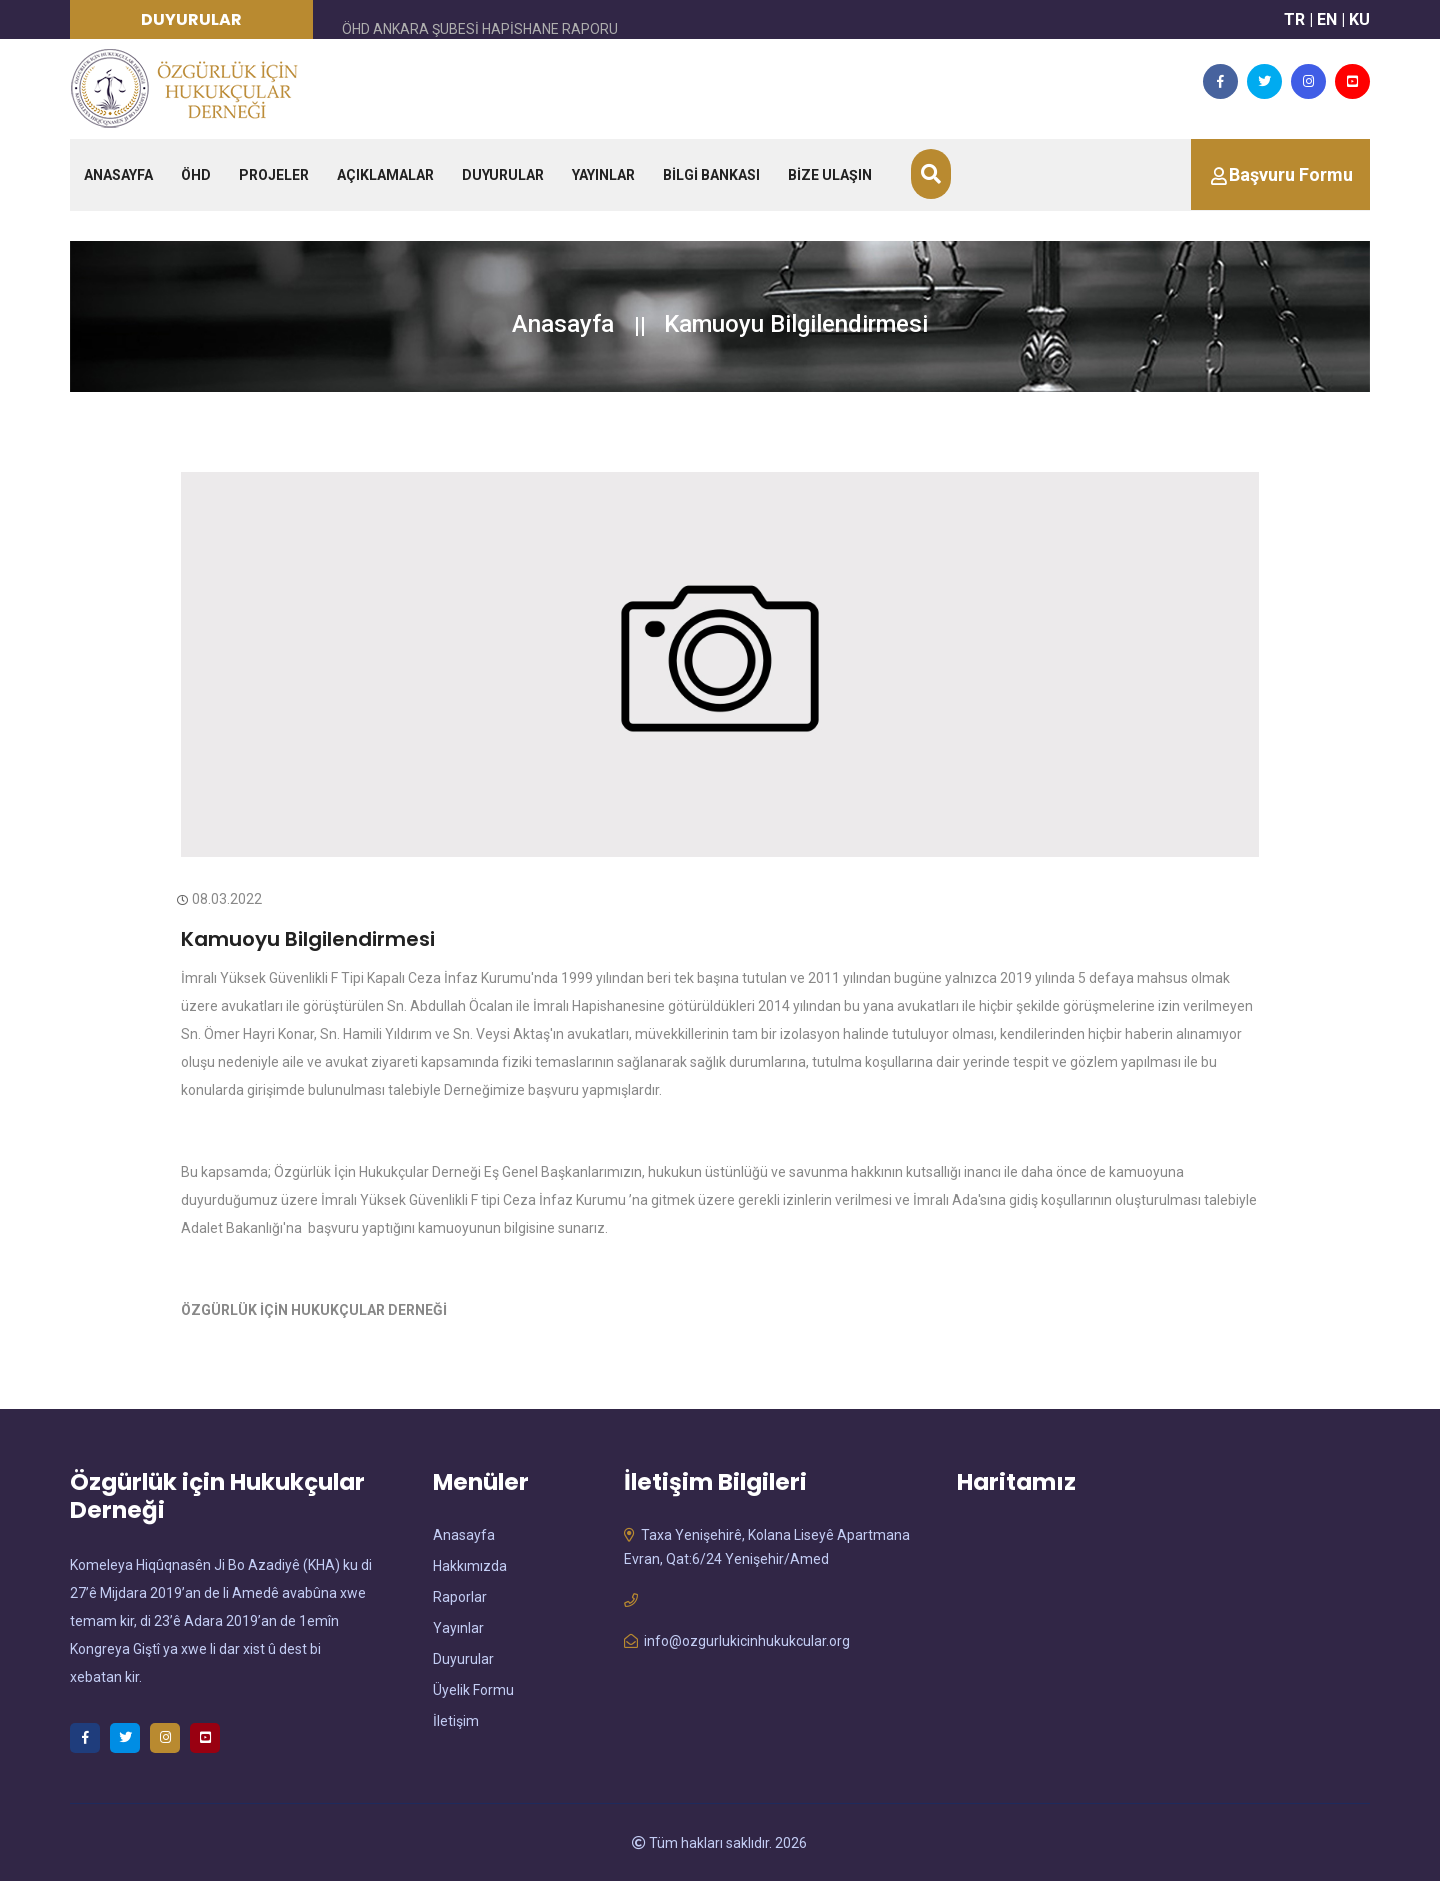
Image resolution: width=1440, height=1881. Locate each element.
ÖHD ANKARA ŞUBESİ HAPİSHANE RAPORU (480, 29)
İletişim (456, 1721)
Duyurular (463, 1659)
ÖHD (196, 175)
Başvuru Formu (1291, 174)
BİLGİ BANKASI (711, 175)
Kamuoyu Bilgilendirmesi (308, 939)
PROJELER (274, 175)
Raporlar (460, 1597)
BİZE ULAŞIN (830, 175)
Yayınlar (458, 1628)
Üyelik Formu (473, 1690)
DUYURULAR (503, 175)
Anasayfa (563, 324)
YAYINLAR (603, 175)
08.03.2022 (221, 899)
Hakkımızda (470, 1566)
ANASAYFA (118, 175)
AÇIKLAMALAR (385, 175)
